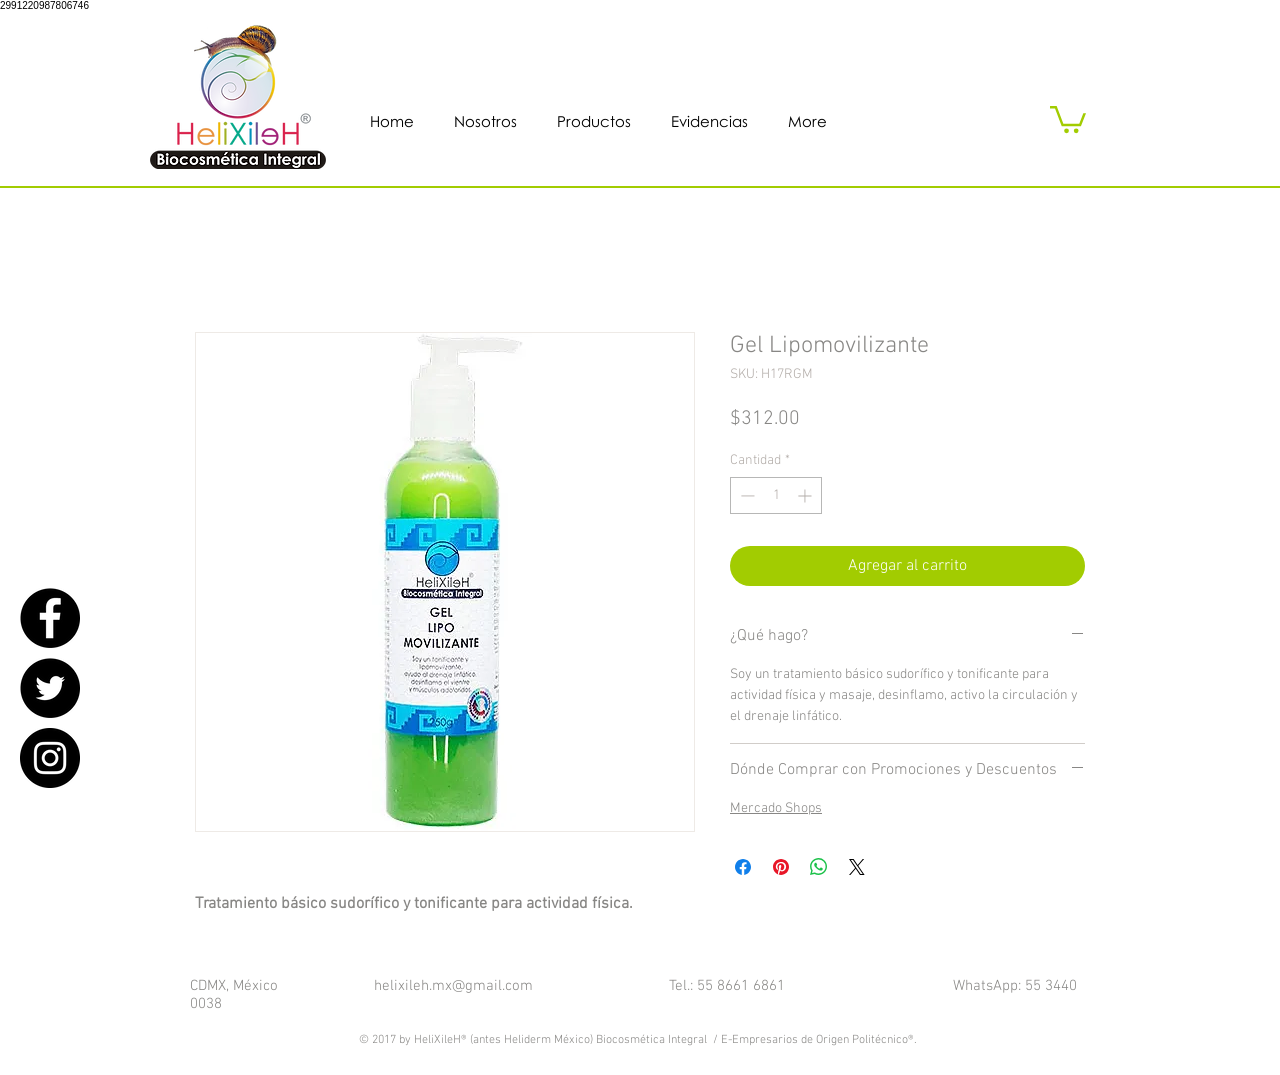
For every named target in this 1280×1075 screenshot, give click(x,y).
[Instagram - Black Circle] (50, 758)
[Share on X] (857, 867)
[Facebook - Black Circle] (50, 618)
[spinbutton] (776, 495)
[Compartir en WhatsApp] (819, 867)
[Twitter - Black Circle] (50, 688)
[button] (1068, 118)
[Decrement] (745, 495)
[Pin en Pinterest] (781, 867)
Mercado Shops (776, 808)
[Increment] (806, 495)
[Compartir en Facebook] (743, 867)
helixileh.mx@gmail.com (453, 986)
